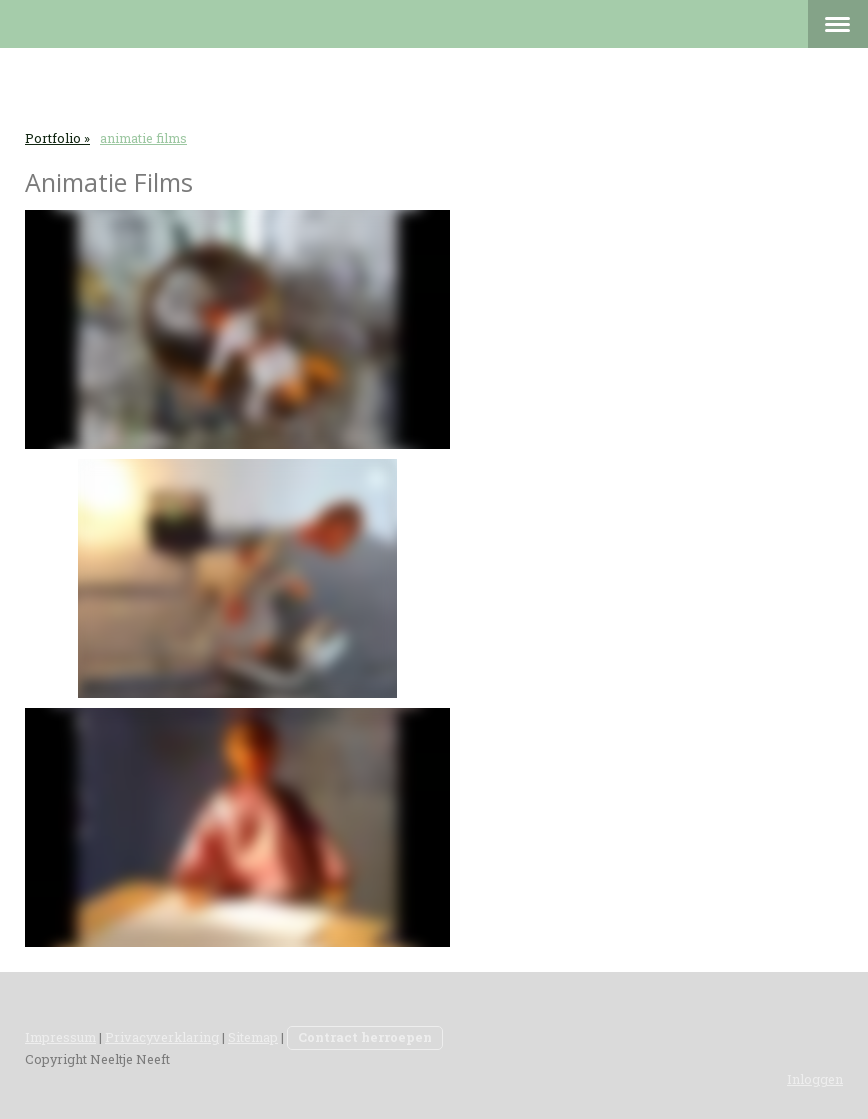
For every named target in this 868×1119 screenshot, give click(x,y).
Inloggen (815, 1079)
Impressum (60, 1037)
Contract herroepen (365, 1037)
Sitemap (253, 1037)
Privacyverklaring (162, 1037)
